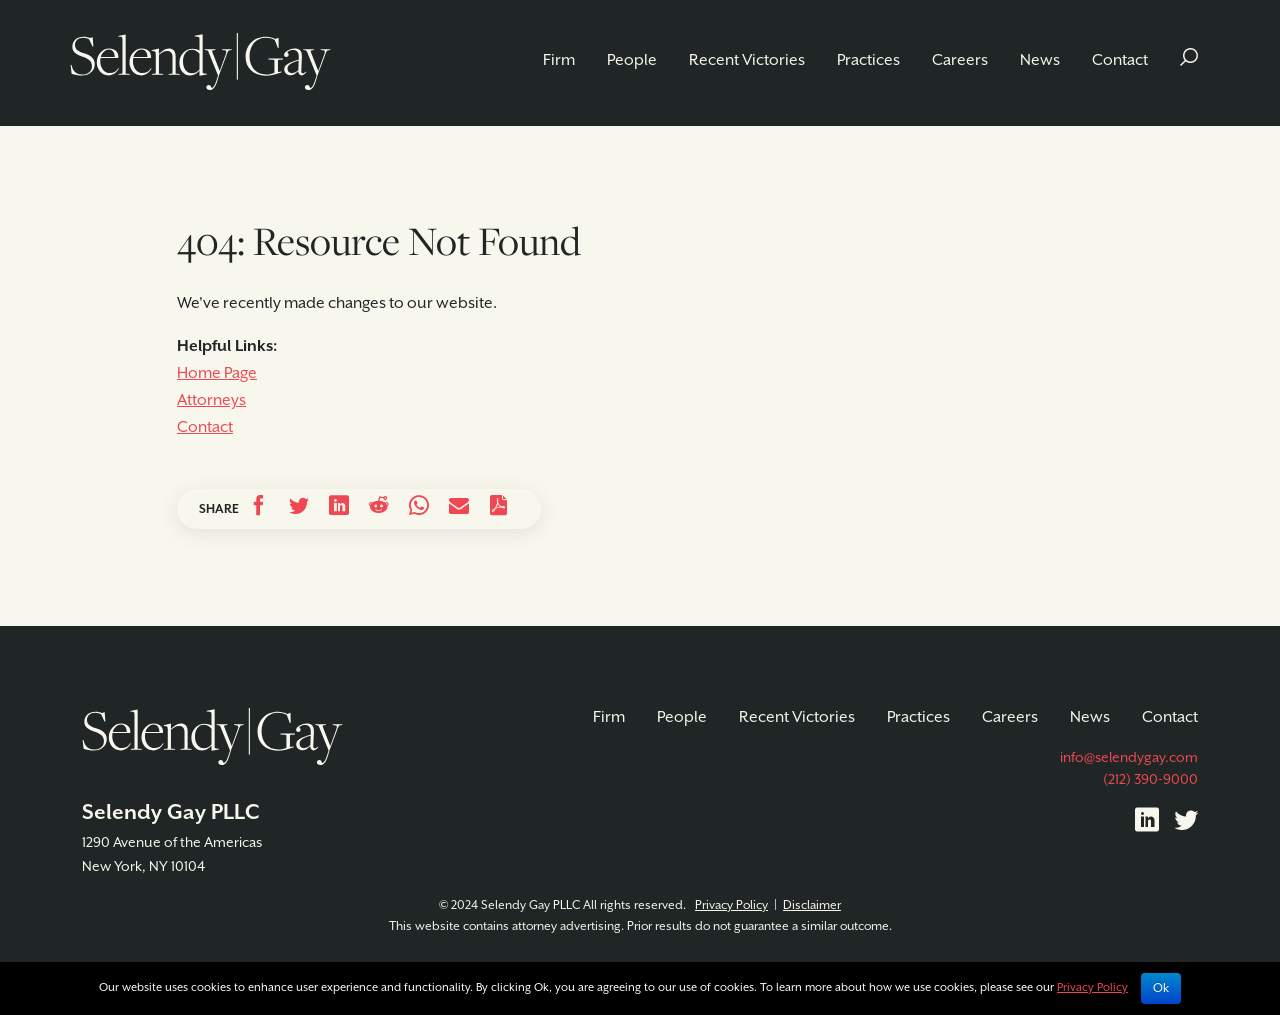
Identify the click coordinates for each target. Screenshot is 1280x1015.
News (1040, 60)
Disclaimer (812, 905)
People (632, 60)
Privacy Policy (731, 905)
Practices (868, 60)
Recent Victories (747, 60)
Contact (1120, 60)
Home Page (217, 373)
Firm (559, 60)
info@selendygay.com (1129, 758)
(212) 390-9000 (1150, 780)
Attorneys (211, 400)
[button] (1189, 60)
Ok (1161, 988)
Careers (960, 60)
